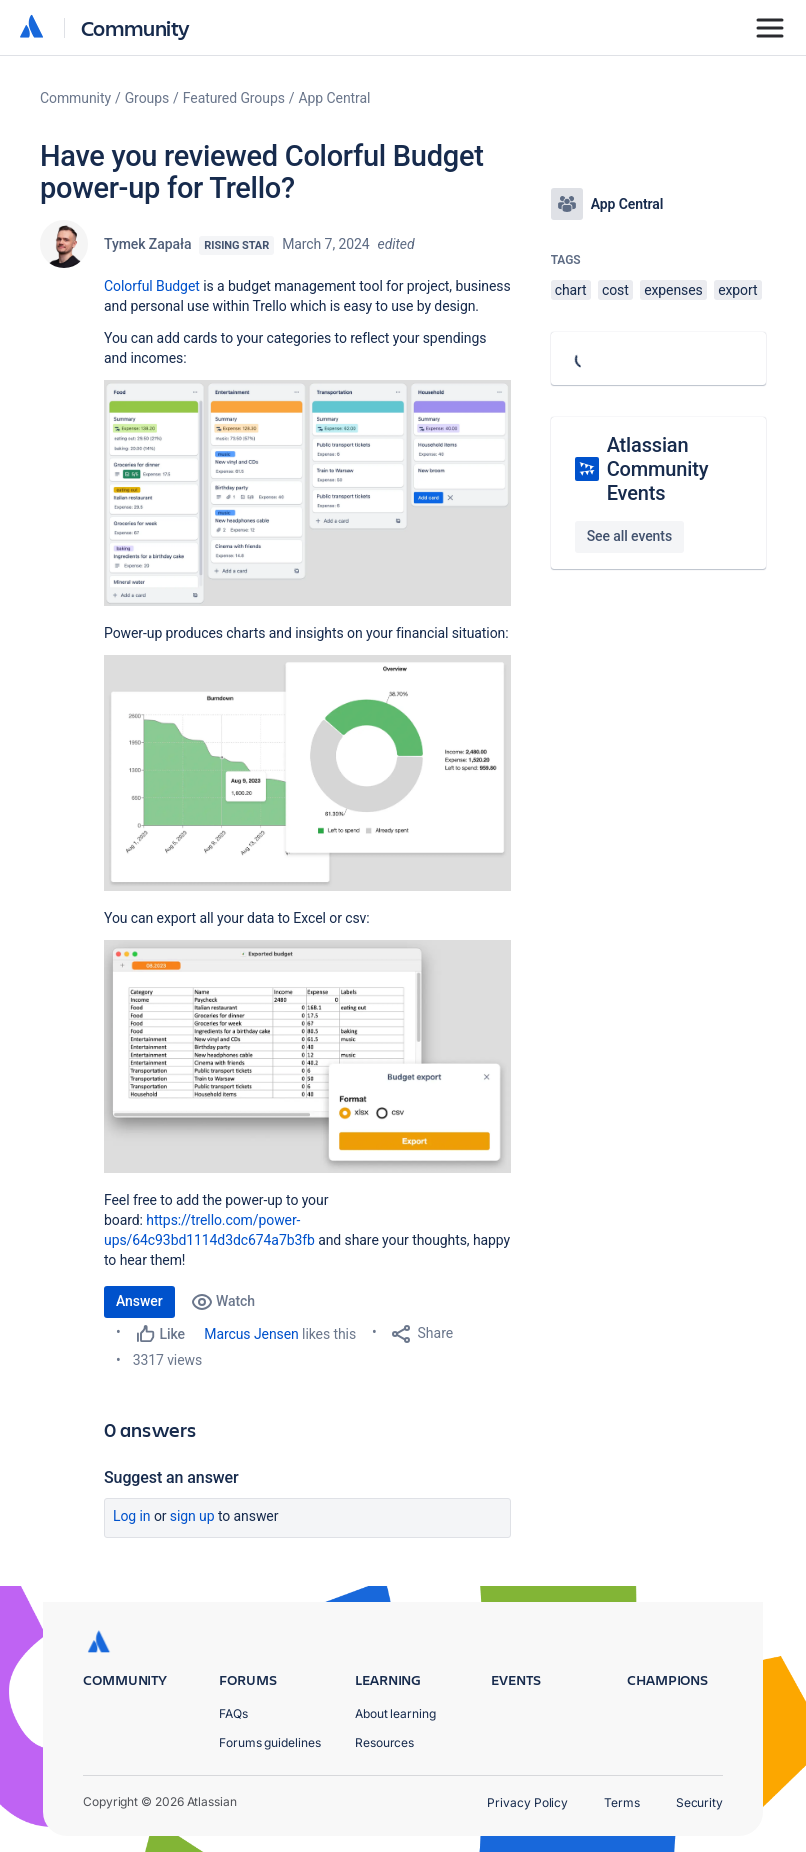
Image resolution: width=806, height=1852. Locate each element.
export (737, 290)
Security (699, 1802)
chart (571, 290)
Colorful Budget (152, 286)
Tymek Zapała (147, 244)
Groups (147, 98)
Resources (384, 1742)
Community (135, 27)
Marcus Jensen (251, 1334)
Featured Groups (234, 98)
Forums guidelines (270, 1742)
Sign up (192, 1516)
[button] (307, 493)
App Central (335, 98)
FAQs (233, 1713)
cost (615, 290)
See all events (629, 536)
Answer (139, 1301)
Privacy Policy (527, 1802)
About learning (395, 1713)
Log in (132, 1516)
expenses (673, 290)
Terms (622, 1802)
